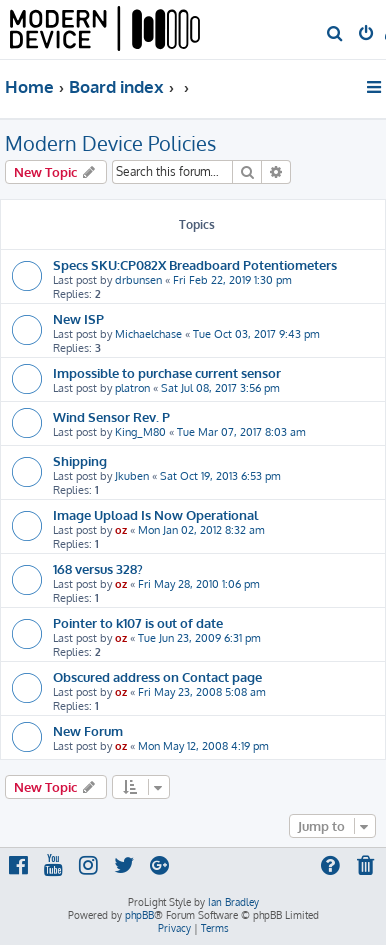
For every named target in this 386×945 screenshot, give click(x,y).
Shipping (80, 460)
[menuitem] (335, 35)
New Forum (88, 730)
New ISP (78, 318)
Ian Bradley (233, 902)
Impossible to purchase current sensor (167, 372)
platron (132, 388)
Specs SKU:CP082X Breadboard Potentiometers (195, 264)
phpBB (139, 915)
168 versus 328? (98, 568)
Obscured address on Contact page (157, 676)
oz (121, 530)
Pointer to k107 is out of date (138, 622)
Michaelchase (148, 334)
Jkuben (132, 476)
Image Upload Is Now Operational (155, 514)
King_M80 (140, 432)
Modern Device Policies (110, 143)
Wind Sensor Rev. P (111, 416)
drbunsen (138, 280)
